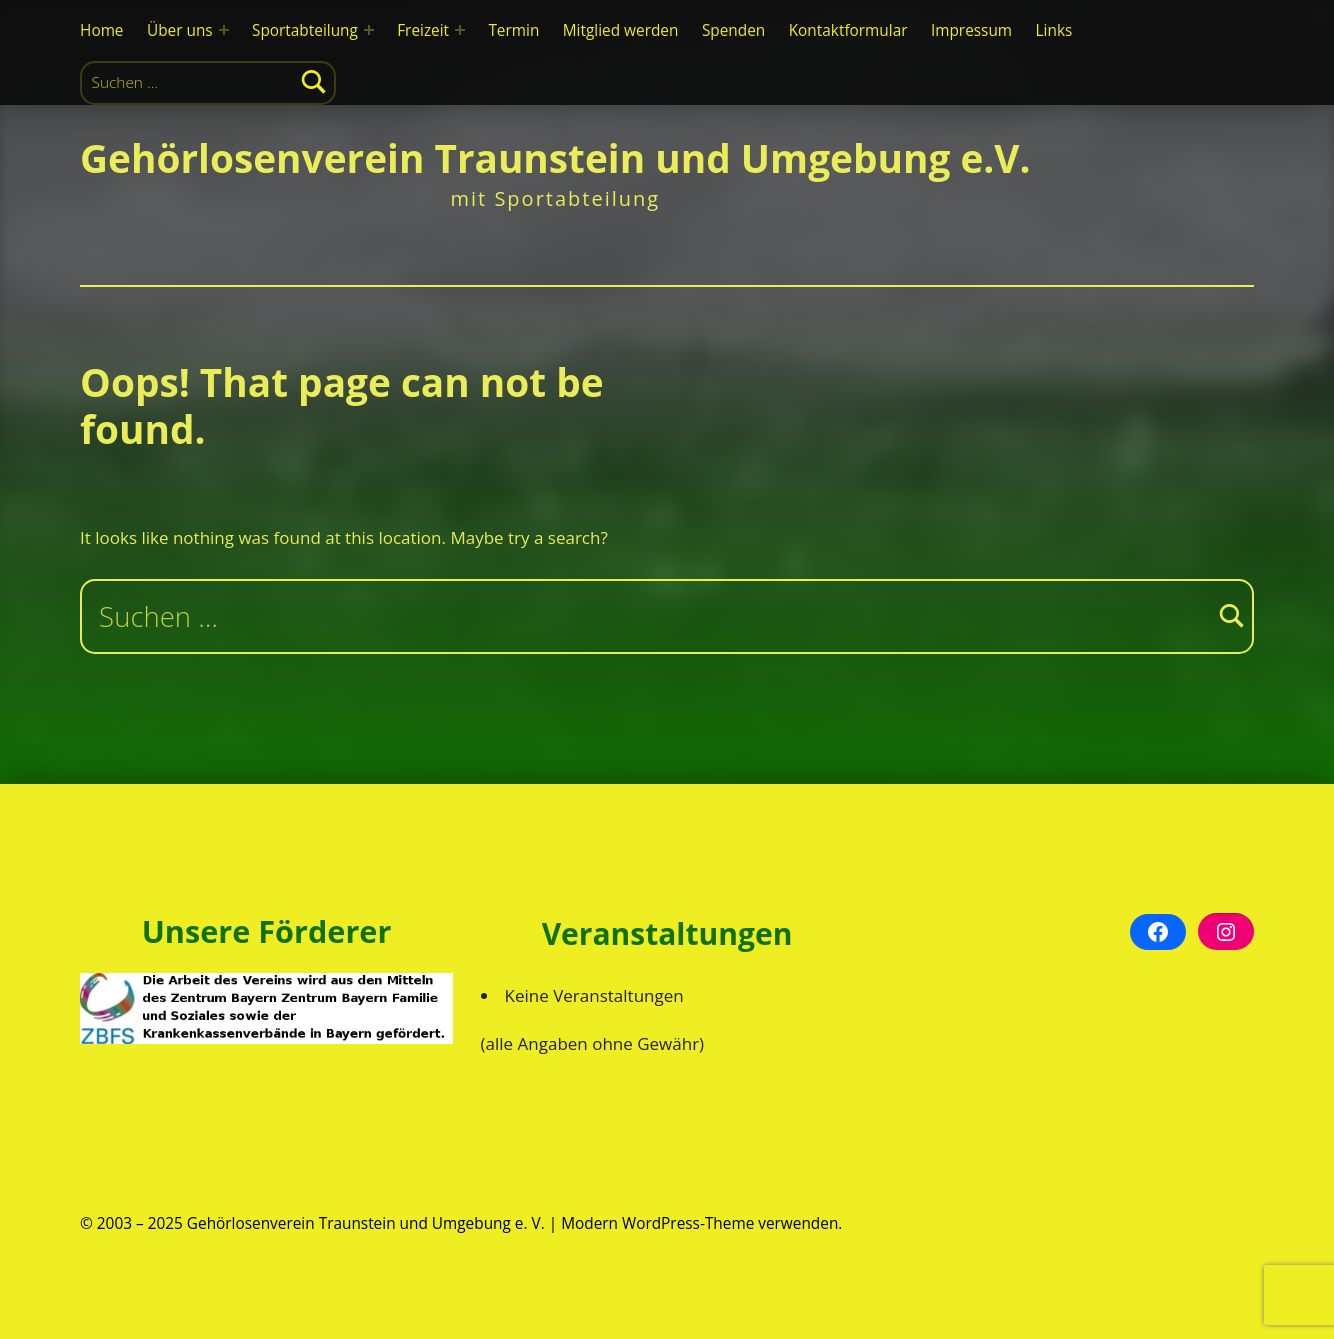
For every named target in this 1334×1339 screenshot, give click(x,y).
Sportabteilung (305, 30)
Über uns (180, 30)
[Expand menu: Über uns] (224, 30)
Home (101, 30)
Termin (513, 30)
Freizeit (423, 30)
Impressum (971, 30)
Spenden (733, 30)
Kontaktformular (848, 30)
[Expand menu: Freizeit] (460, 30)
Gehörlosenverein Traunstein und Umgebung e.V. (555, 158)
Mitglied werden (621, 30)
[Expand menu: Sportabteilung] (369, 30)
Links (1054, 30)
